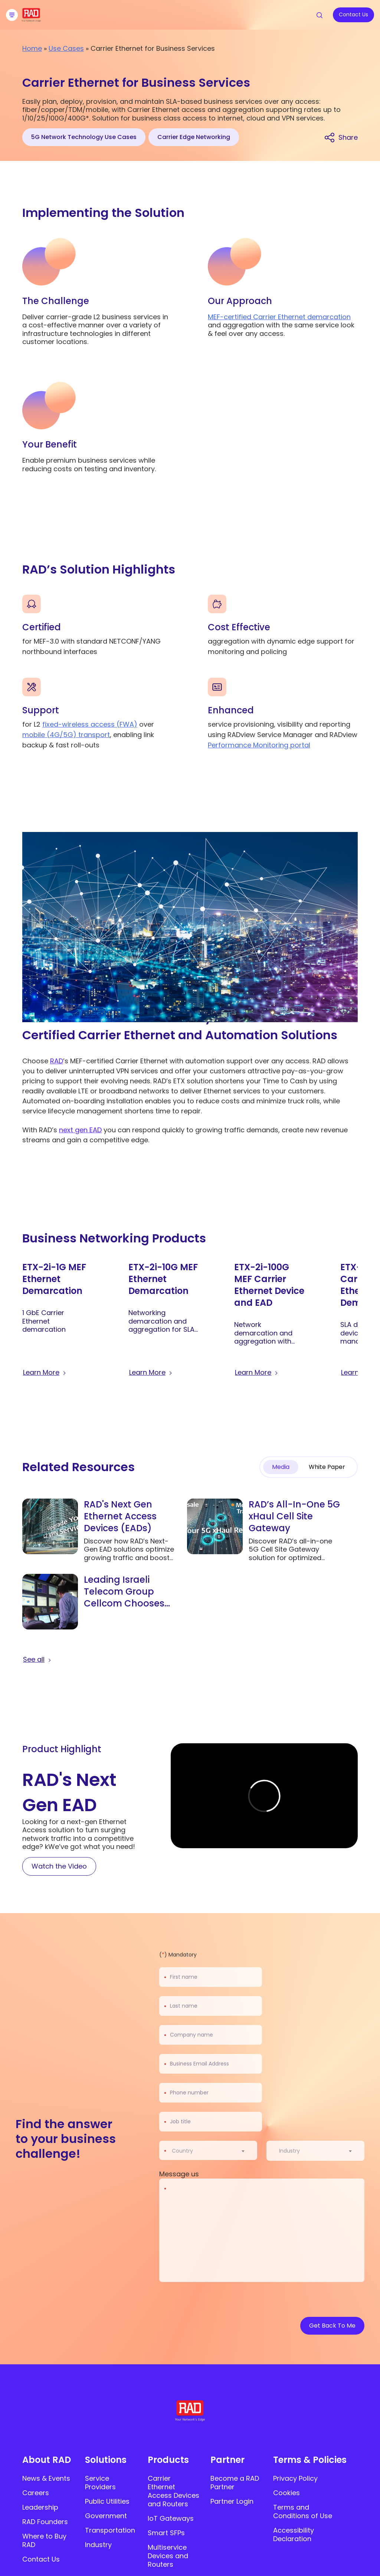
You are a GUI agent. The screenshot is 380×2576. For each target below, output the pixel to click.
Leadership (40, 2507)
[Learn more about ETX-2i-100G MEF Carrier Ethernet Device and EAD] (257, 1373)
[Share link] (341, 137)
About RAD (46, 2460)
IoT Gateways (171, 2518)
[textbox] (184, 2151)
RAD (56, 1061)
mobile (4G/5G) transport (66, 734)
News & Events (46, 2478)
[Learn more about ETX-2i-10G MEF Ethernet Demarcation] (151, 1373)
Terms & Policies (310, 2460)
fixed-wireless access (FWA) (89, 724)
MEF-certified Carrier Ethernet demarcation (279, 316)
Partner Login (231, 2501)
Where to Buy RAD (44, 2540)
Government (106, 2515)
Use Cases (66, 48)
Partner (227, 2460)
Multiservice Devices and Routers (168, 2556)
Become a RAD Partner (234, 2482)
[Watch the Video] (59, 1866)
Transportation (110, 2530)
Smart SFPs (166, 2532)
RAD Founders (45, 2521)
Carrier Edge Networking (193, 137)
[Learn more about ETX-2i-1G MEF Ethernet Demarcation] (45, 1373)
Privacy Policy (295, 2478)
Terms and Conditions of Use (302, 2511)
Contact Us (41, 2559)
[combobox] (213, 2150)
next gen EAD (80, 1130)
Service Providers (100, 2482)
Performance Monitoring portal (259, 745)
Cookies (286, 2492)
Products (168, 2460)
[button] (353, 1238)
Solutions (106, 2460)
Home (32, 48)
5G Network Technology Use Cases (84, 137)
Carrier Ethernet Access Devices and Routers (173, 2491)
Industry (98, 2544)
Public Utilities (107, 2501)
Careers (35, 2492)
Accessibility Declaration (293, 2534)
